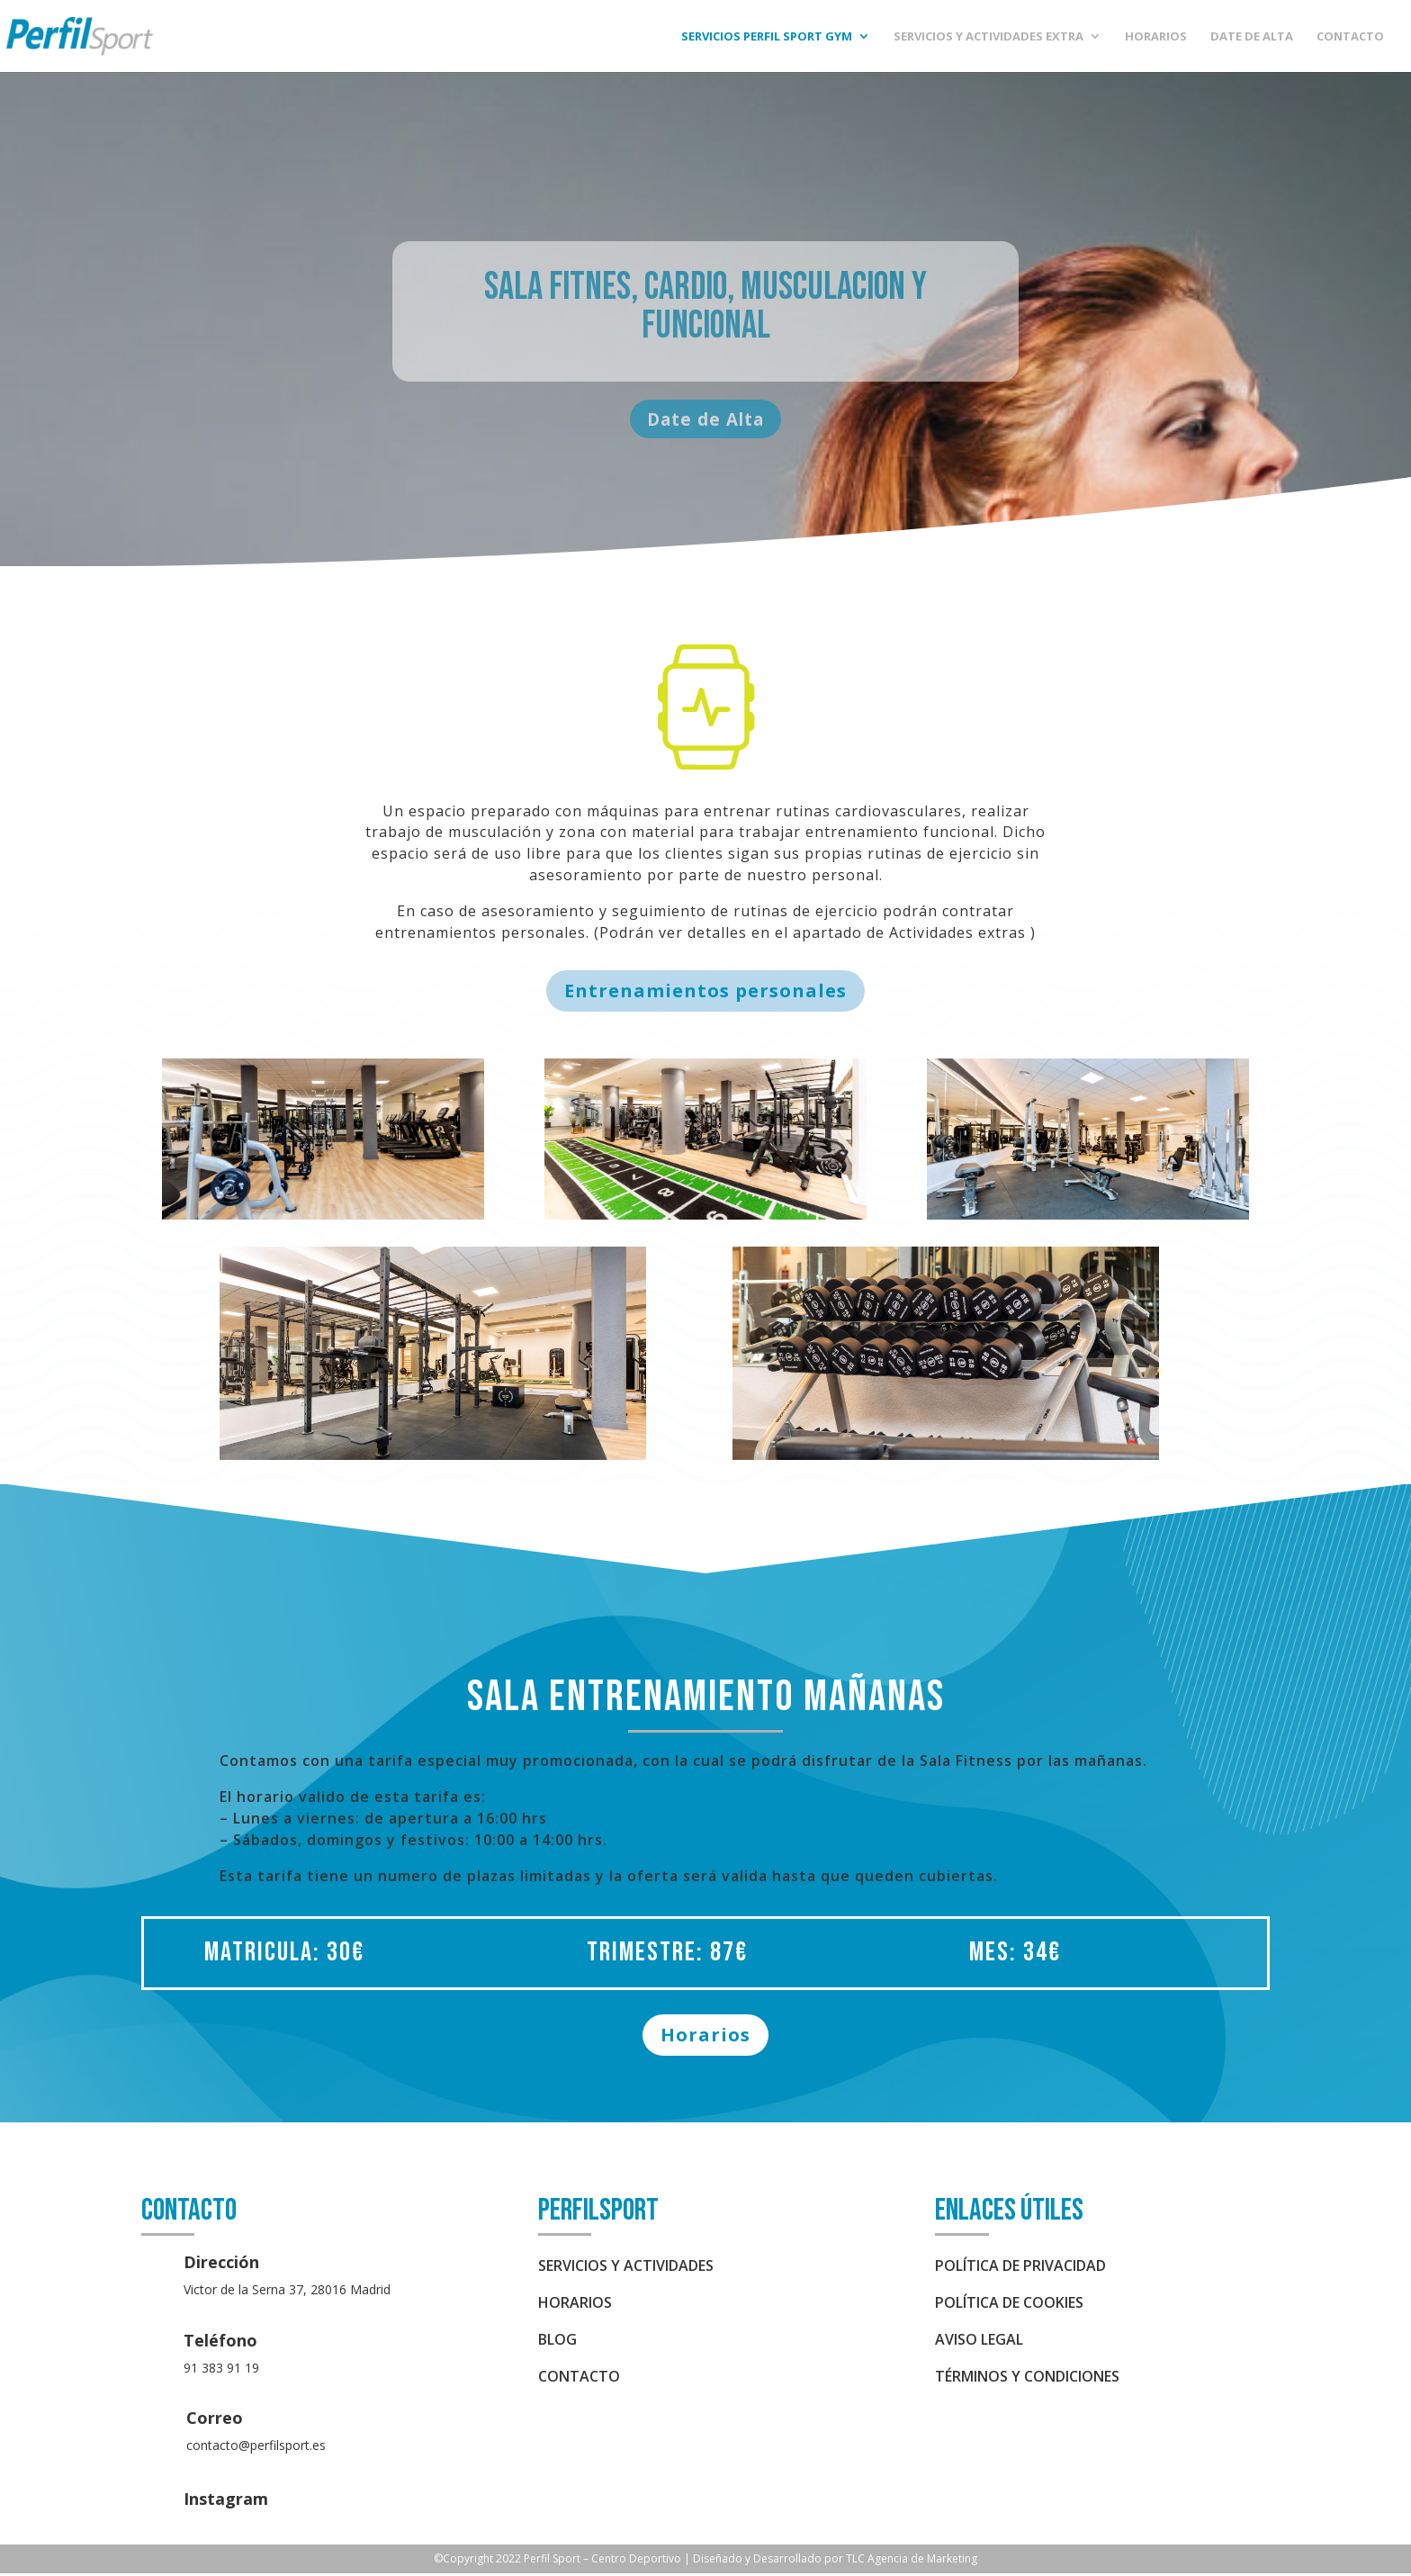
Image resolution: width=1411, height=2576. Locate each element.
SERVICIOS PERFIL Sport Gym (766, 37)
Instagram (226, 2501)
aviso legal (979, 2342)
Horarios (705, 2037)
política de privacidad (1020, 2268)
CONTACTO (1350, 37)
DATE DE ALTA (1251, 37)
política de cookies (1009, 2305)
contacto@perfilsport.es (256, 2447)
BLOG (557, 2342)
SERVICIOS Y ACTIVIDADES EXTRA (988, 37)
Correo (214, 2420)
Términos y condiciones (1027, 2379)
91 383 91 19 (221, 2370)
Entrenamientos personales (705, 993)
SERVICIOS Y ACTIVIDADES (626, 2268)
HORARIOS (1156, 37)
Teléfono (220, 2343)
